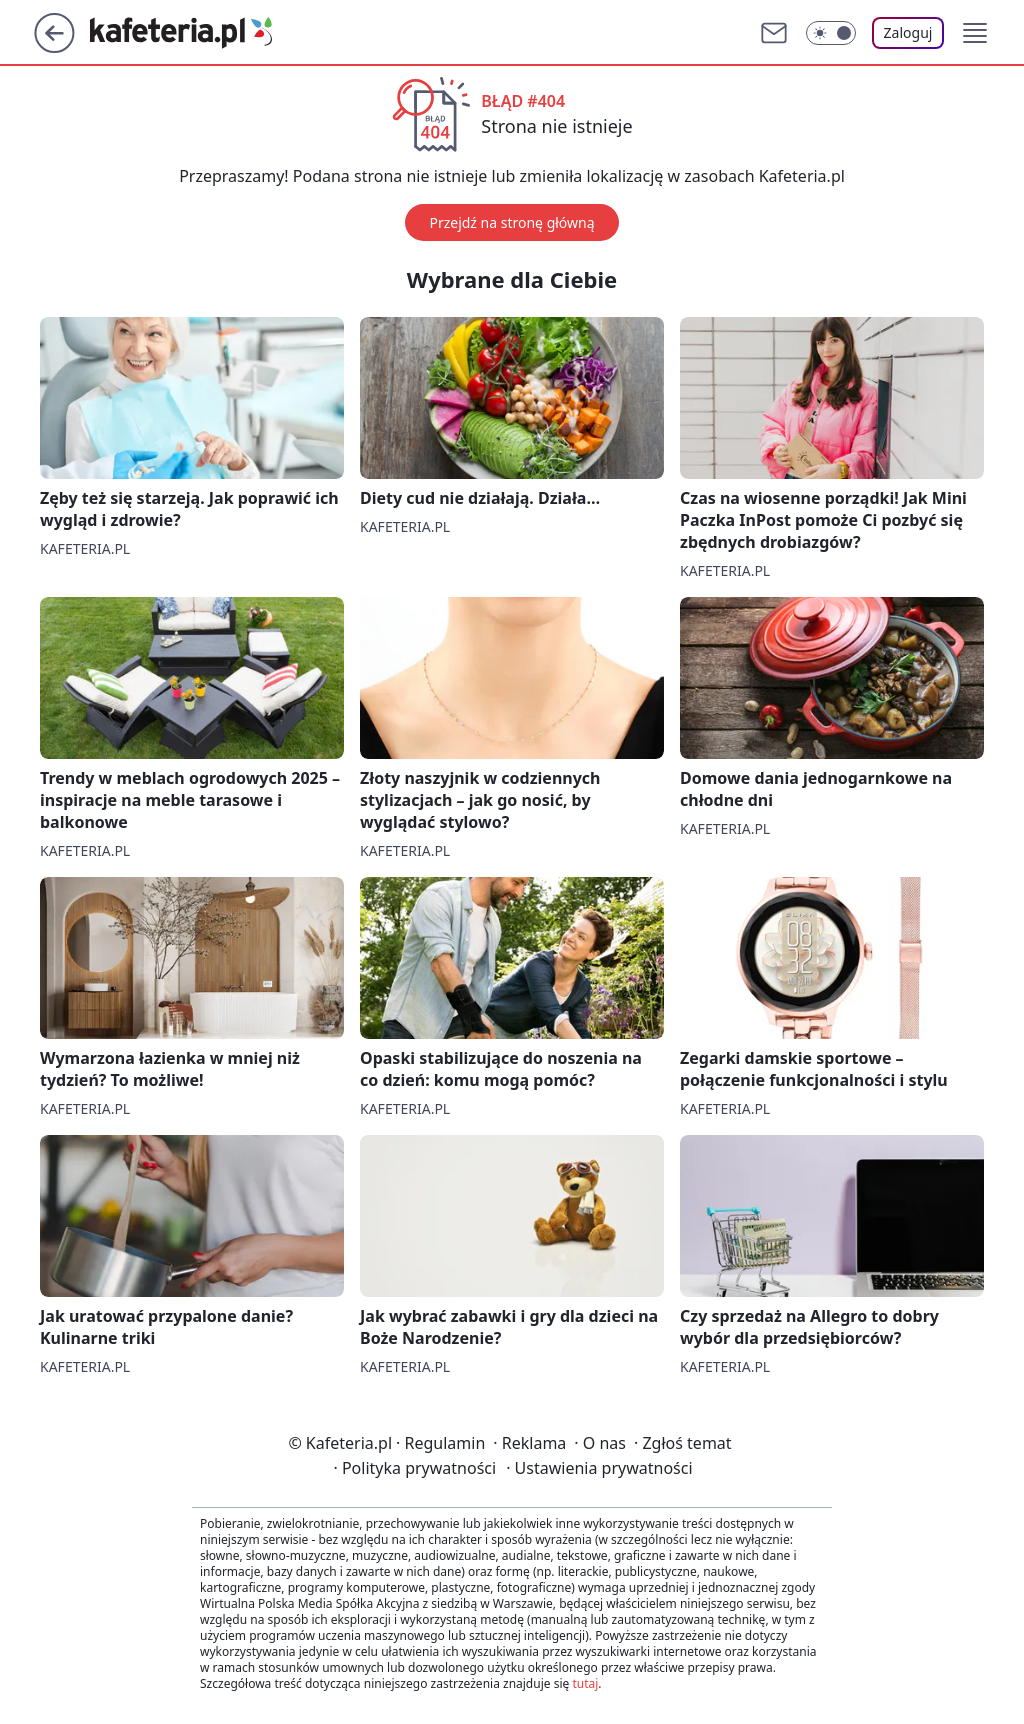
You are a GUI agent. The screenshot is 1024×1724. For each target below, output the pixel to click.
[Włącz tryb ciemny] (831, 33)
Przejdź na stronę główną (511, 222)
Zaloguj (908, 32)
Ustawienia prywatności (599, 1468)
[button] (975, 33)
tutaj (585, 1683)
